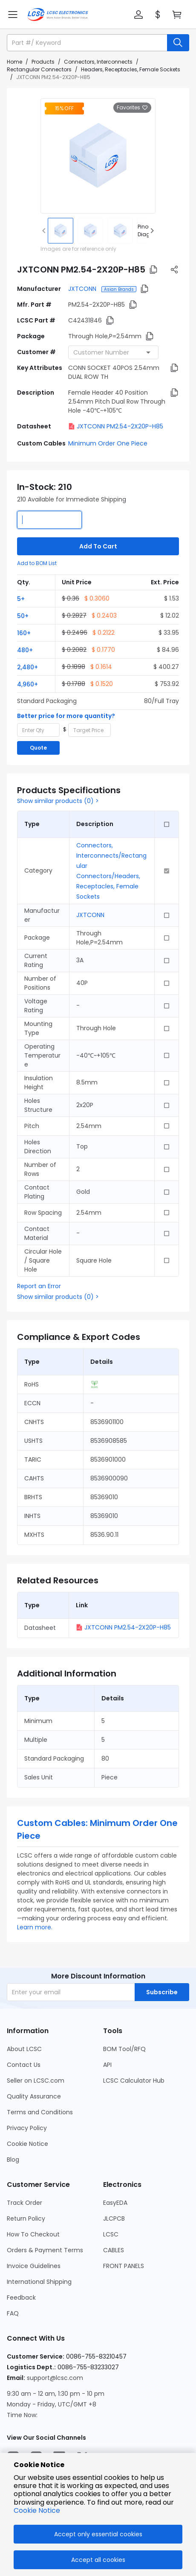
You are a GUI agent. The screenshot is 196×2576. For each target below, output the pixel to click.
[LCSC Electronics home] (57, 14)
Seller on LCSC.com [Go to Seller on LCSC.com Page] (35, 2080)
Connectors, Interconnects (98, 61)
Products (43, 61)
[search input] (88, 43)
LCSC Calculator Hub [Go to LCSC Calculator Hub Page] (133, 2080)
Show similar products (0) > (58, 801)
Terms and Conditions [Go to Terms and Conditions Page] (40, 2112)
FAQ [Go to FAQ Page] (13, 2313)
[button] (138, 14)
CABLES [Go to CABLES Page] (113, 2250)
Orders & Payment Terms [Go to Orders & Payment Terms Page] (45, 2250)
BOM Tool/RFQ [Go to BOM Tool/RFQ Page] (124, 2049)
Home (14, 61)
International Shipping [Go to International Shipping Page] (39, 2281)
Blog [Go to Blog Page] (13, 2159)
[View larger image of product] (98, 156)
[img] (60, 230)
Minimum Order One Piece (107, 443)
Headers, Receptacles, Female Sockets (130, 69)
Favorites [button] (132, 108)
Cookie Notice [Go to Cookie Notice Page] (27, 2143)
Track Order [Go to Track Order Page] (24, 2202)
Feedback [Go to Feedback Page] (21, 2297)
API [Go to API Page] (107, 2064)
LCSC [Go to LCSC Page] (110, 2234)
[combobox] (113, 352)
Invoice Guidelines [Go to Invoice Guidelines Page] (34, 2266)
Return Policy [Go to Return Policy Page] (26, 2218)
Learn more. (34, 1927)
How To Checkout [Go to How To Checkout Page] (33, 2234)
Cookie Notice (37, 2510)
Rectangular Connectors (39, 69)
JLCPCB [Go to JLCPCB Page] (114, 2218)
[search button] (178, 42)
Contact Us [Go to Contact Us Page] (23, 2064)
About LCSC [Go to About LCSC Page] (24, 2049)
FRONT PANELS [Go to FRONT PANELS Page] (123, 2266)
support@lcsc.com (55, 2378)
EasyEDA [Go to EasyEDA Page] (115, 2202)
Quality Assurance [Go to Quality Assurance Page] (34, 2096)
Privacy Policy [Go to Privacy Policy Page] (27, 2128)
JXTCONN (83, 288)
